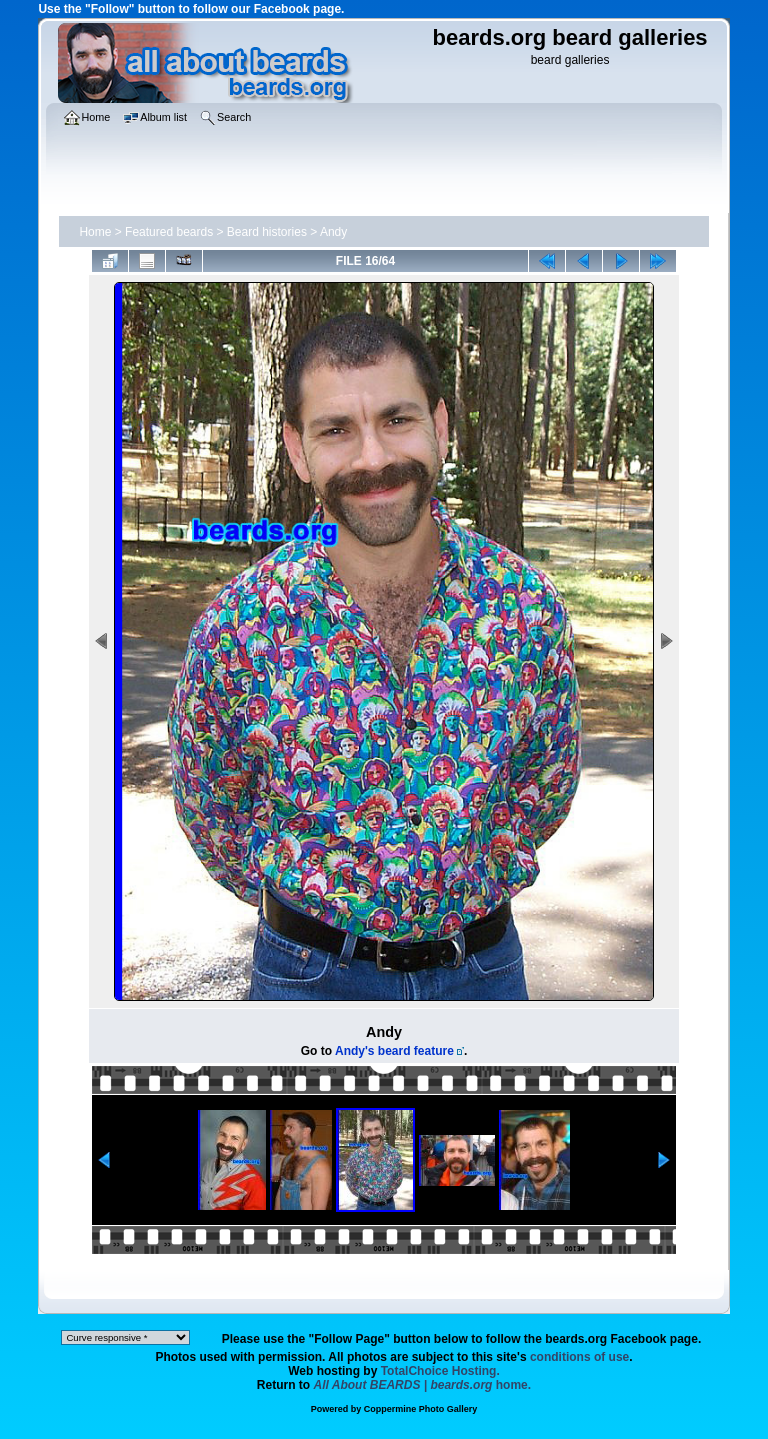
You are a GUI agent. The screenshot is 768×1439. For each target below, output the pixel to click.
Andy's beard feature (394, 1051)
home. (423, 1385)
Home (95, 232)
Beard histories (267, 232)
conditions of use (579, 1357)
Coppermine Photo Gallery (421, 1409)
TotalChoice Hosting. (440, 1371)
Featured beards (169, 232)
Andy (333, 232)
